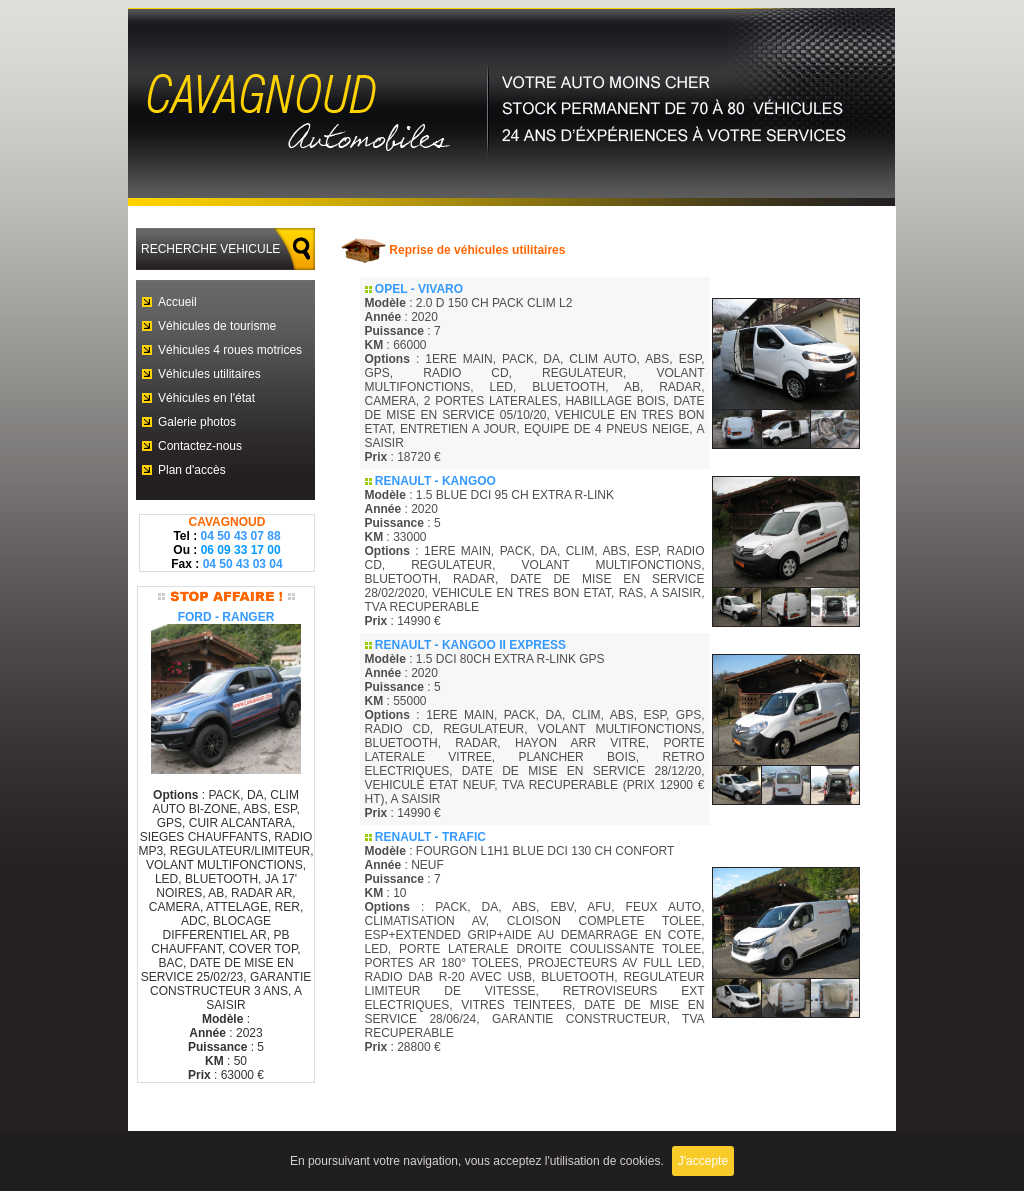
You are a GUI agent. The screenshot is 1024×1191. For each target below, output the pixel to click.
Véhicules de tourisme (217, 326)
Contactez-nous (200, 446)
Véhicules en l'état (206, 398)
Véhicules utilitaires (209, 374)
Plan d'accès (192, 470)
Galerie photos (197, 422)
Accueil (177, 302)
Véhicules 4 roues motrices (230, 350)
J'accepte (703, 1161)
